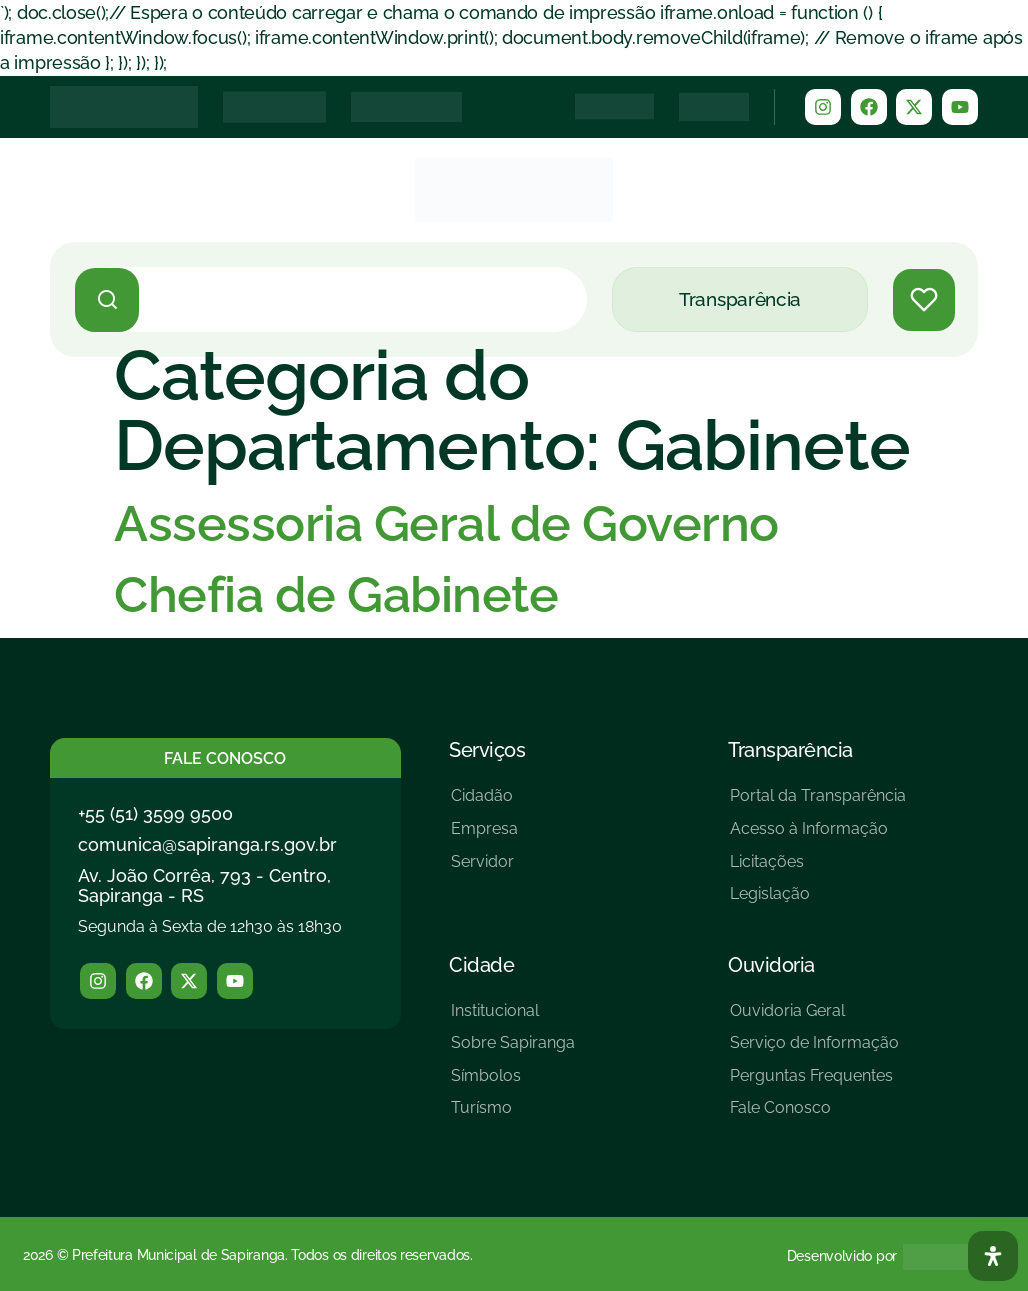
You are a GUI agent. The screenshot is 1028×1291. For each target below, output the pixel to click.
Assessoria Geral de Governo (446, 523)
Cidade (481, 965)
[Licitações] (818, 869)
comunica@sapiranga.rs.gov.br (207, 844)
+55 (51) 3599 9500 (155, 813)
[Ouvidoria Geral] (814, 1018)
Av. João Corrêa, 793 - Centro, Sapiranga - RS (204, 885)
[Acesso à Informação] (818, 836)
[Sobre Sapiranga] (513, 1050)
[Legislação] (818, 901)
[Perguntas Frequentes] (814, 1083)
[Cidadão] (484, 803)
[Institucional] (513, 1018)
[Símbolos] (513, 1083)
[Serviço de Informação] (814, 1050)
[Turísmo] (513, 1115)
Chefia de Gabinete (336, 594)
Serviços (487, 750)
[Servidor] (484, 869)
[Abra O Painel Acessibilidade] (993, 1256)
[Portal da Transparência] (818, 803)
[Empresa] (484, 836)
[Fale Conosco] (814, 1115)
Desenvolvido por (842, 1256)
